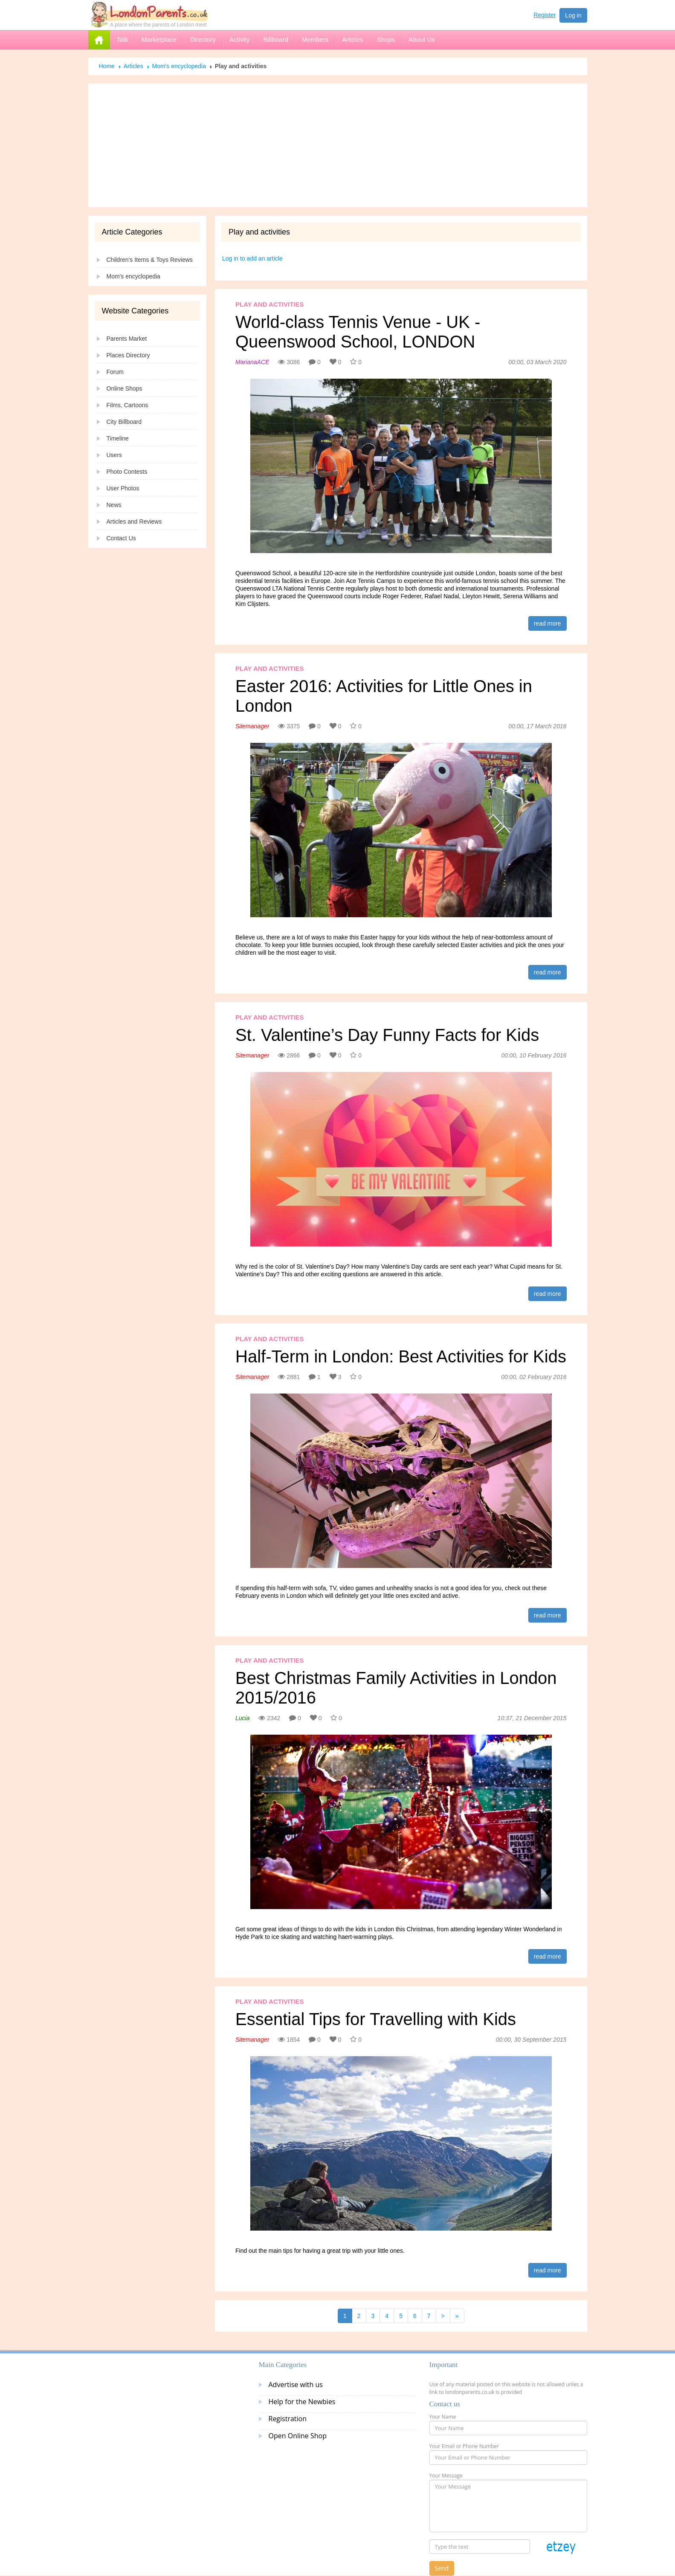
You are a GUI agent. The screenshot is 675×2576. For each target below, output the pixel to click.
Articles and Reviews (134, 521)
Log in (573, 15)
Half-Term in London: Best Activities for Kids (400, 1356)
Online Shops (124, 388)
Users (114, 455)
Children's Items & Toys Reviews (150, 259)
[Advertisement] (337, 145)
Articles (133, 66)
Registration (288, 2418)
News (114, 504)
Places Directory (128, 355)
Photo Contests (127, 471)
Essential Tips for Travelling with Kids (375, 2019)
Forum (115, 371)
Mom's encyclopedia (179, 66)
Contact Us (121, 538)
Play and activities (269, 304)
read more (547, 623)
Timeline (118, 438)
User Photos (123, 488)
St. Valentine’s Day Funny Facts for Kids (387, 1035)
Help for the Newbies (302, 2401)
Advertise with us (296, 2384)
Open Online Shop (298, 2436)
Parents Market (127, 338)
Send (442, 2568)
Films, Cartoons (127, 405)
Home (107, 66)
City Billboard (124, 421)
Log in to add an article (252, 258)
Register (544, 15)
